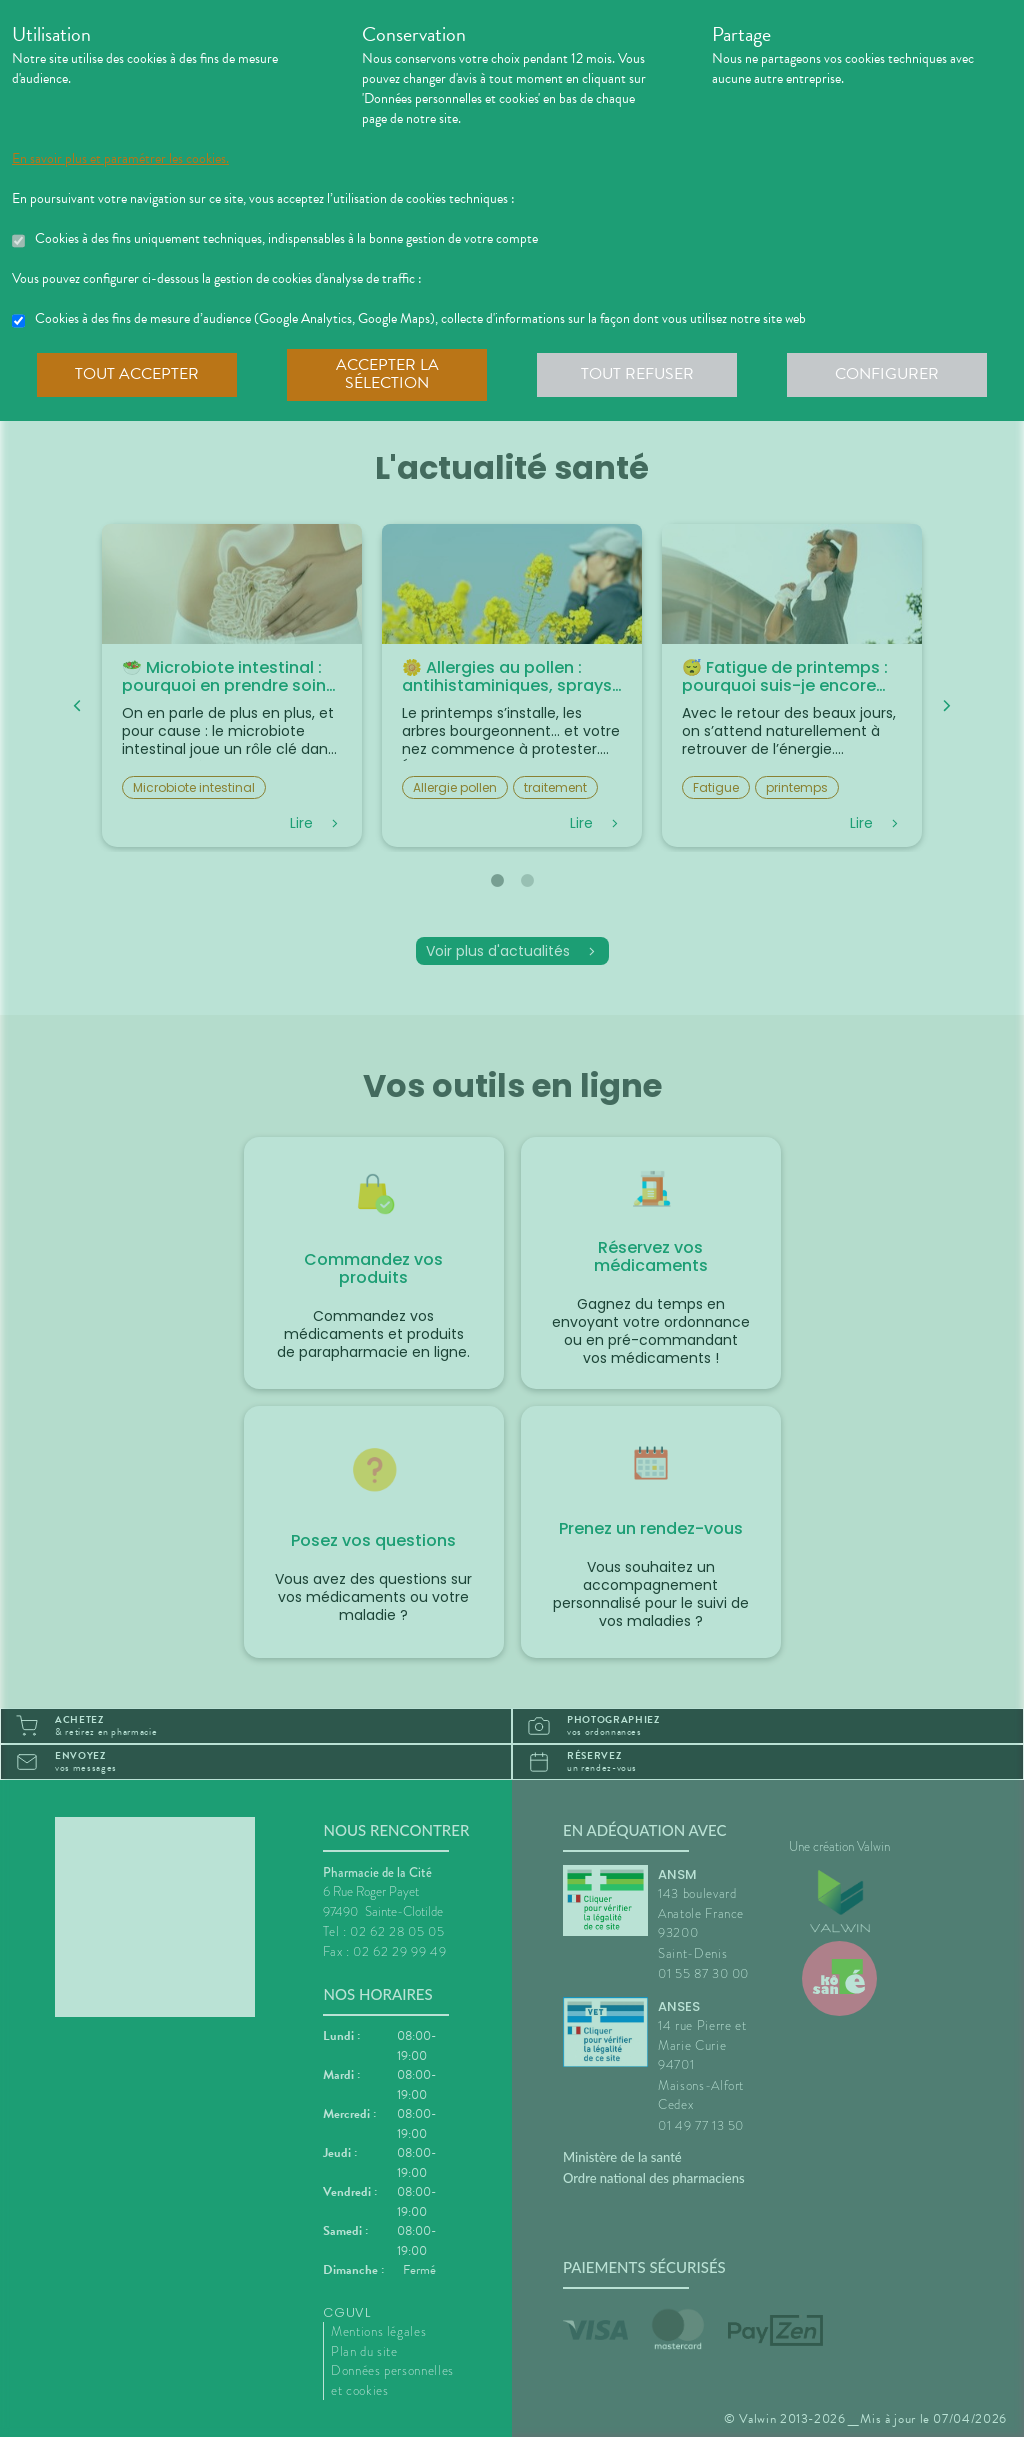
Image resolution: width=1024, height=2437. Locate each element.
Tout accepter (137, 374)
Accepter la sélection (387, 374)
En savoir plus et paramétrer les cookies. (120, 159)
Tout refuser (637, 374)
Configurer (887, 374)
